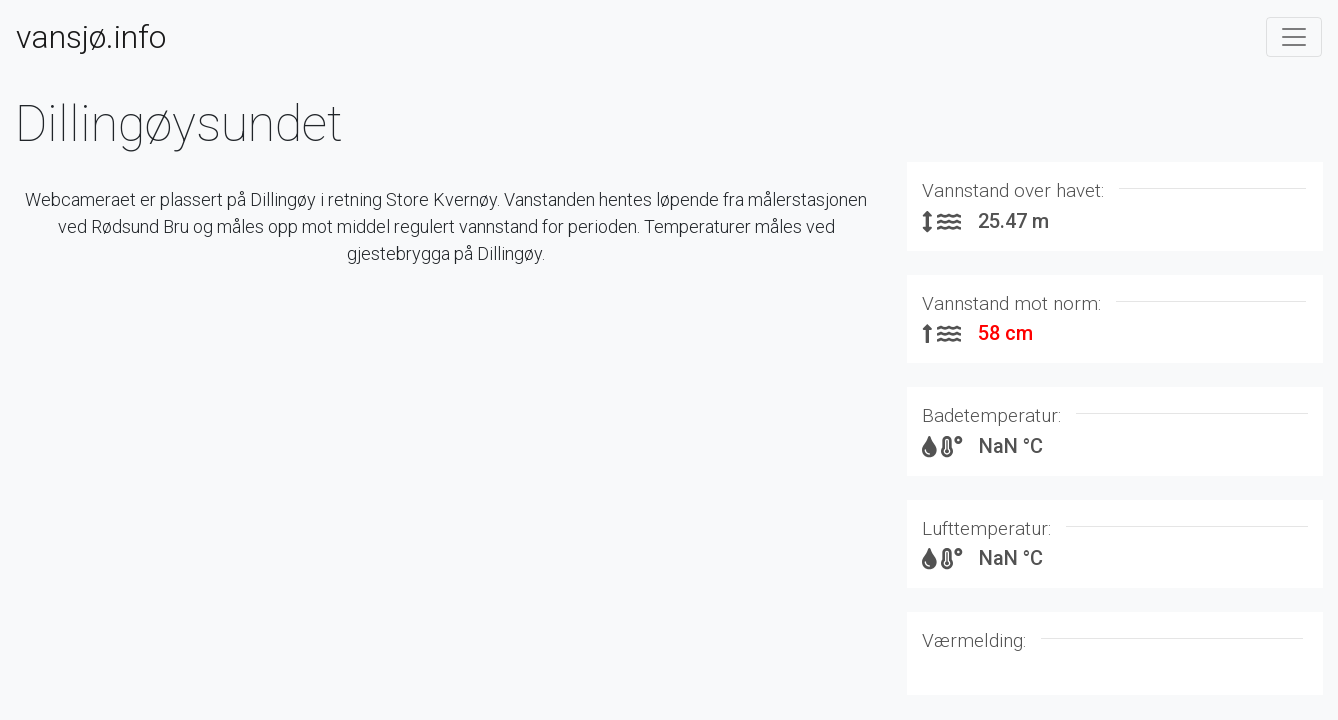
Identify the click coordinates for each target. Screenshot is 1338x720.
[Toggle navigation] (1294, 37)
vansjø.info (91, 37)
